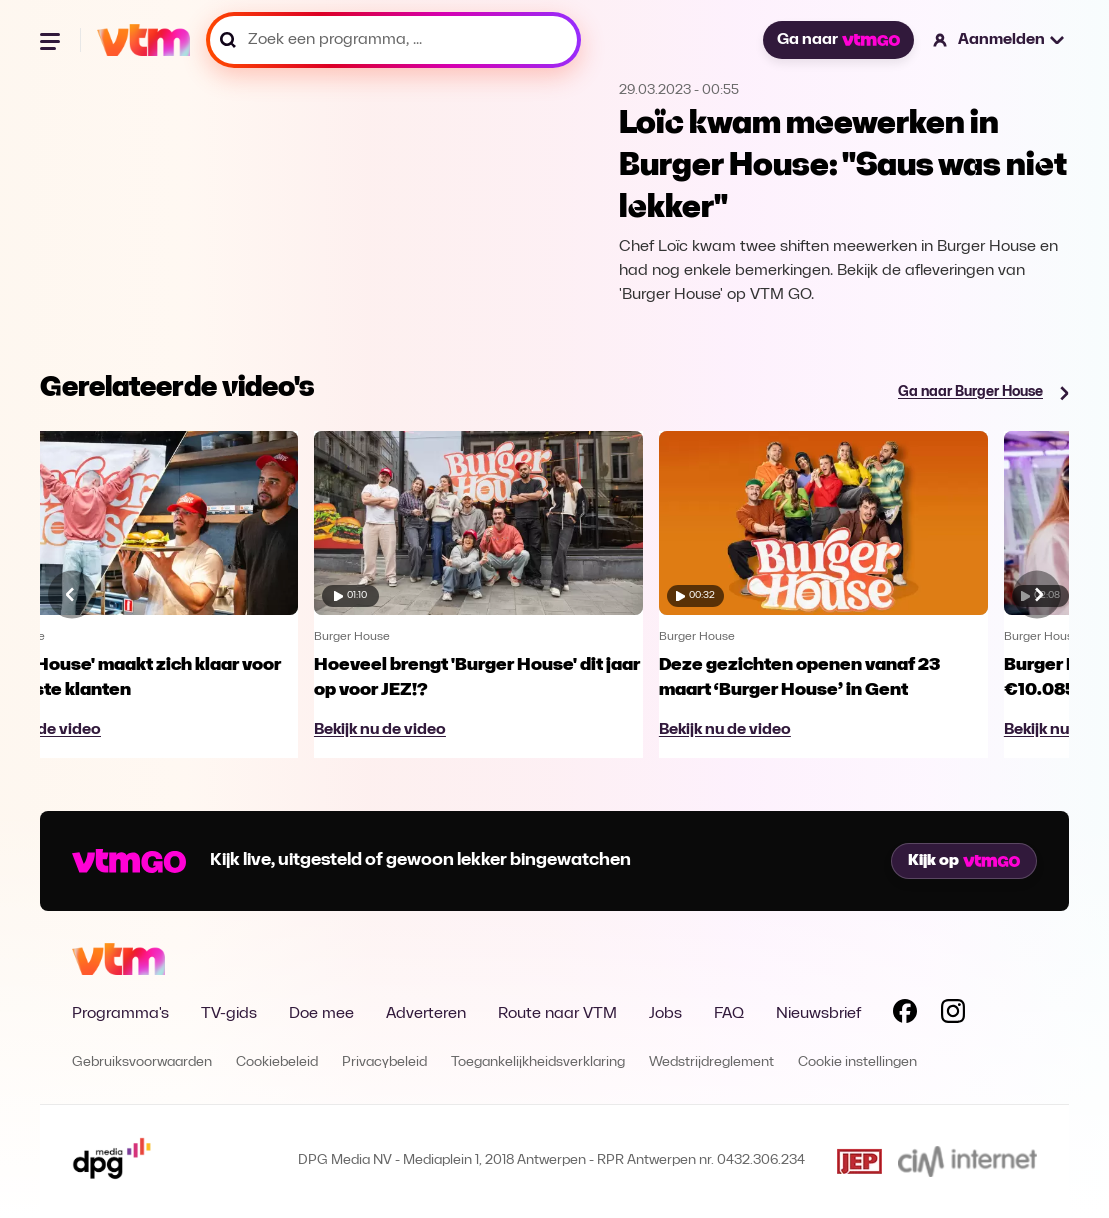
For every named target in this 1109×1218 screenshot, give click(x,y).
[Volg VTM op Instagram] (953, 1015)
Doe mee (321, 1014)
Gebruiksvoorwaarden (142, 1062)
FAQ (729, 1014)
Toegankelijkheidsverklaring (538, 1062)
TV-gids (229, 1014)
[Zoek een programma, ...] (393, 40)
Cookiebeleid (277, 1062)
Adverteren (426, 1014)
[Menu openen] (52, 40)
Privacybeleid (384, 1062)
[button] (999, 40)
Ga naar (838, 40)
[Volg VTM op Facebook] (905, 1015)
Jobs (665, 1014)
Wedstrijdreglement (711, 1062)
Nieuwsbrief (818, 1014)
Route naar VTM (557, 1014)
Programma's (120, 1014)
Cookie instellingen (857, 1062)
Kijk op (964, 861)
